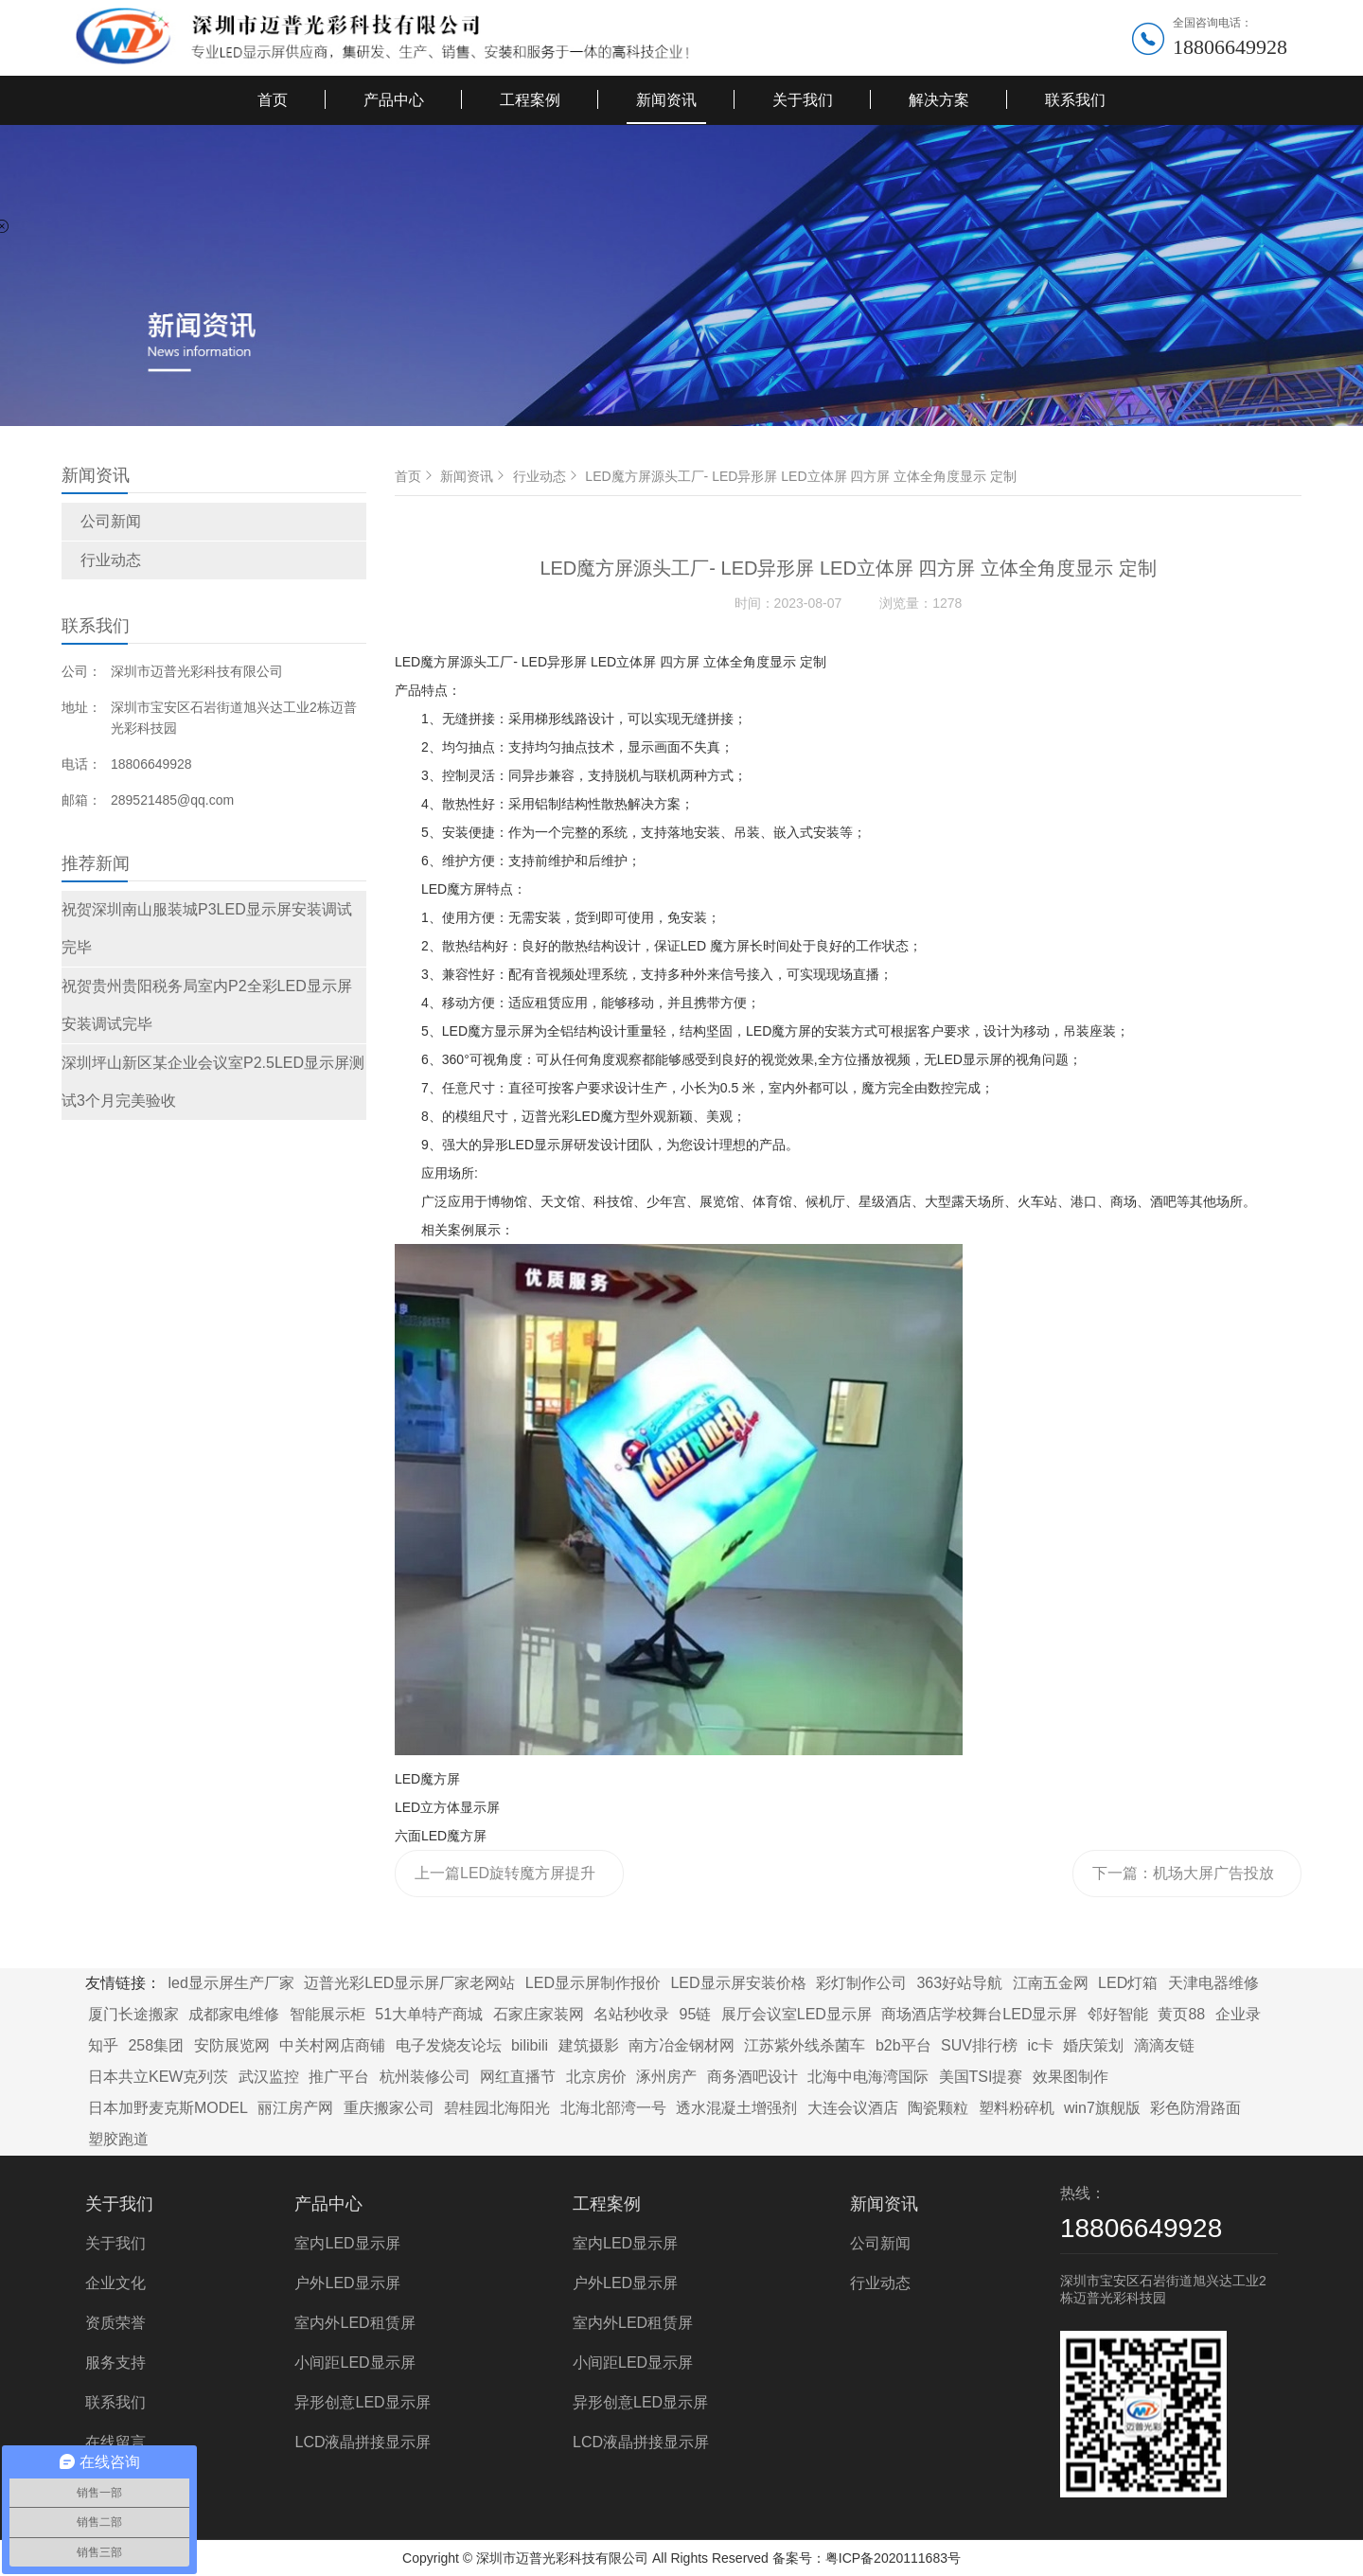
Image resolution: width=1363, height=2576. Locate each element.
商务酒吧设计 (752, 2077)
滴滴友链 (1164, 2045)
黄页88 (1181, 2014)
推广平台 (339, 2077)
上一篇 (505, 1881)
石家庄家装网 (538, 2014)
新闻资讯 (666, 100)
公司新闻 (110, 521)
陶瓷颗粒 (938, 2108)
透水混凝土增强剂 (736, 2108)
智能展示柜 (327, 2014)
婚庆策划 (1093, 2045)
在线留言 (115, 2442)
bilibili (529, 2045)
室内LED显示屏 (346, 2243)
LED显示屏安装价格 (737, 1983)
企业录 (1238, 2014)
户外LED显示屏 (346, 2283)
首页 (272, 100)
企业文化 (115, 2283)
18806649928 (1230, 47)
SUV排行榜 (979, 2045)
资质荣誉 (115, 2323)
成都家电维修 (233, 2014)
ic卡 (1040, 2045)
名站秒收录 (631, 2014)
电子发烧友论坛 (449, 2045)
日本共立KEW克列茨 (158, 2077)
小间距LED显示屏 (354, 2362)
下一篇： (1183, 1881)
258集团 (156, 2045)
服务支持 (115, 2362)
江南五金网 (1051, 1983)
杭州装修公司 (425, 2077)
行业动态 (110, 560)
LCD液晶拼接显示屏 (362, 2442)
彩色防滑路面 (1195, 2108)
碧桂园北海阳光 (497, 2108)
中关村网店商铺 (332, 2045)
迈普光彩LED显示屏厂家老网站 (409, 1983)
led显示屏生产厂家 (230, 1983)
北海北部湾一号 (613, 2108)
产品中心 (393, 100)
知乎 (103, 2045)
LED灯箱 (1128, 1983)
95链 (696, 2014)
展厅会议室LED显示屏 (796, 2014)
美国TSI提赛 (981, 2077)
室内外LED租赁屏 (354, 2323)
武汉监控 (269, 2077)
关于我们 (802, 100)
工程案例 (530, 100)
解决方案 (939, 100)
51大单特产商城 (429, 2014)
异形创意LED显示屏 (362, 2402)
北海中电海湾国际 (868, 2077)
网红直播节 (518, 2077)
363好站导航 (959, 1983)
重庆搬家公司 (389, 2108)
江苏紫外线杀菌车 (804, 2045)
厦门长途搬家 (133, 2014)
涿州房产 (666, 2077)
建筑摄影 (588, 2045)
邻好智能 (1118, 2014)
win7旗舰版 (1102, 2108)
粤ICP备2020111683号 (893, 2558)
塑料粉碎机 (1016, 2108)
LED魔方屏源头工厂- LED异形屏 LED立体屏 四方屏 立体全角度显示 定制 (801, 476)
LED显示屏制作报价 (593, 1983)
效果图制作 (1070, 2077)
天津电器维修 (1213, 1983)
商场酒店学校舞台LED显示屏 (979, 2014)
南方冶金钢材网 (681, 2045)
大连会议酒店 (852, 2108)
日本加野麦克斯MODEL (168, 2108)
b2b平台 (903, 2045)
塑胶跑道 (118, 2139)
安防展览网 (232, 2045)
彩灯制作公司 (861, 1983)
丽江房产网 (295, 2108)
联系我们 (1075, 100)
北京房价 (596, 2077)
